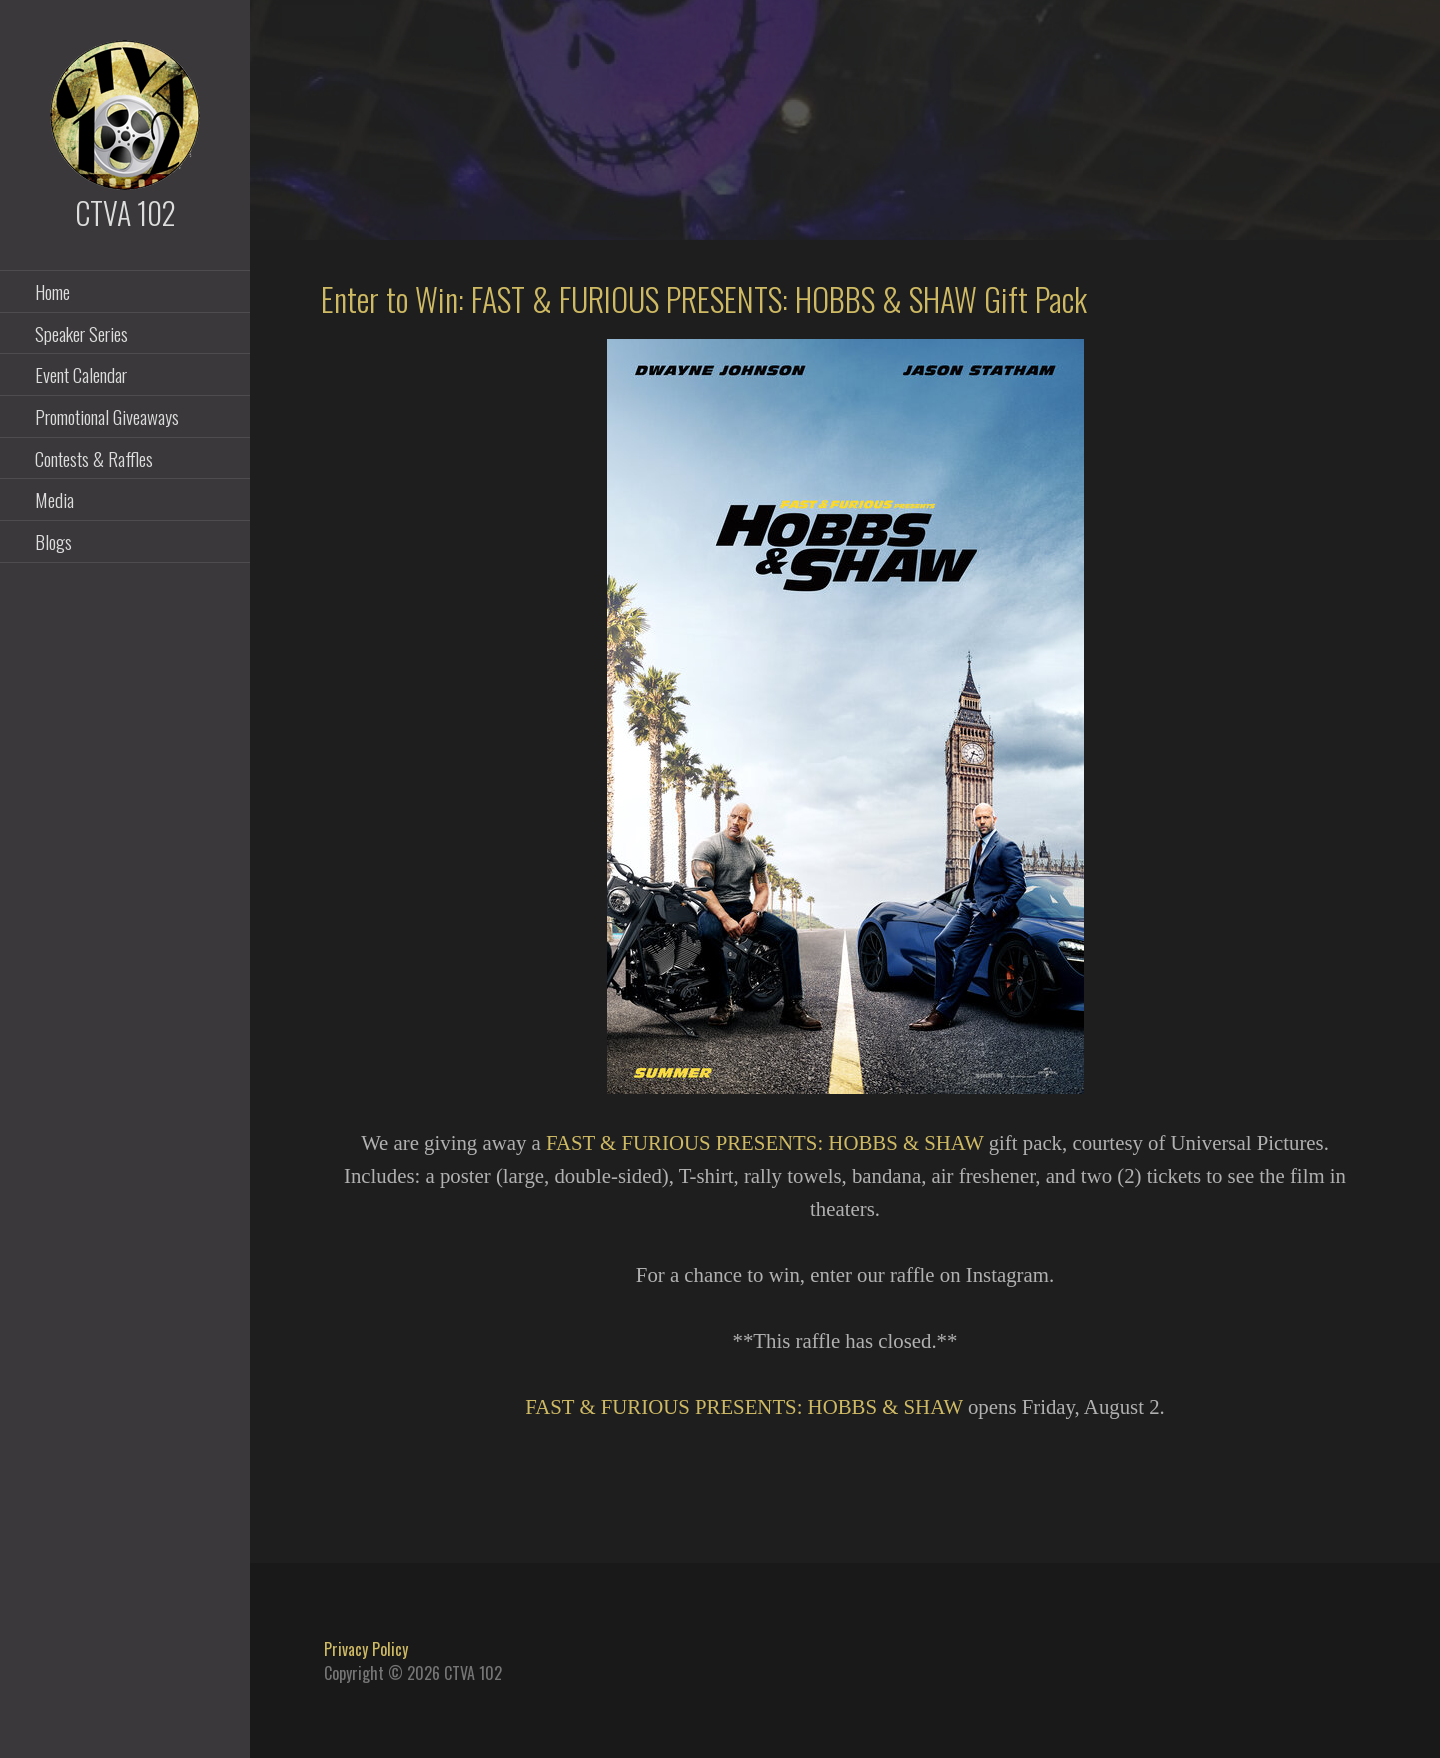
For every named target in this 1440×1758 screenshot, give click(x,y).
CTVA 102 (125, 212)
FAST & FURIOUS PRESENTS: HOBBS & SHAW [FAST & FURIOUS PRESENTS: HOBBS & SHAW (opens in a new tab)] (765, 1142)
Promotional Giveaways (107, 416)
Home (52, 291)
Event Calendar (81, 374)
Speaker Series (81, 333)
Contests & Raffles (94, 458)
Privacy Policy (366, 1649)
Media (54, 499)
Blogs (53, 541)
